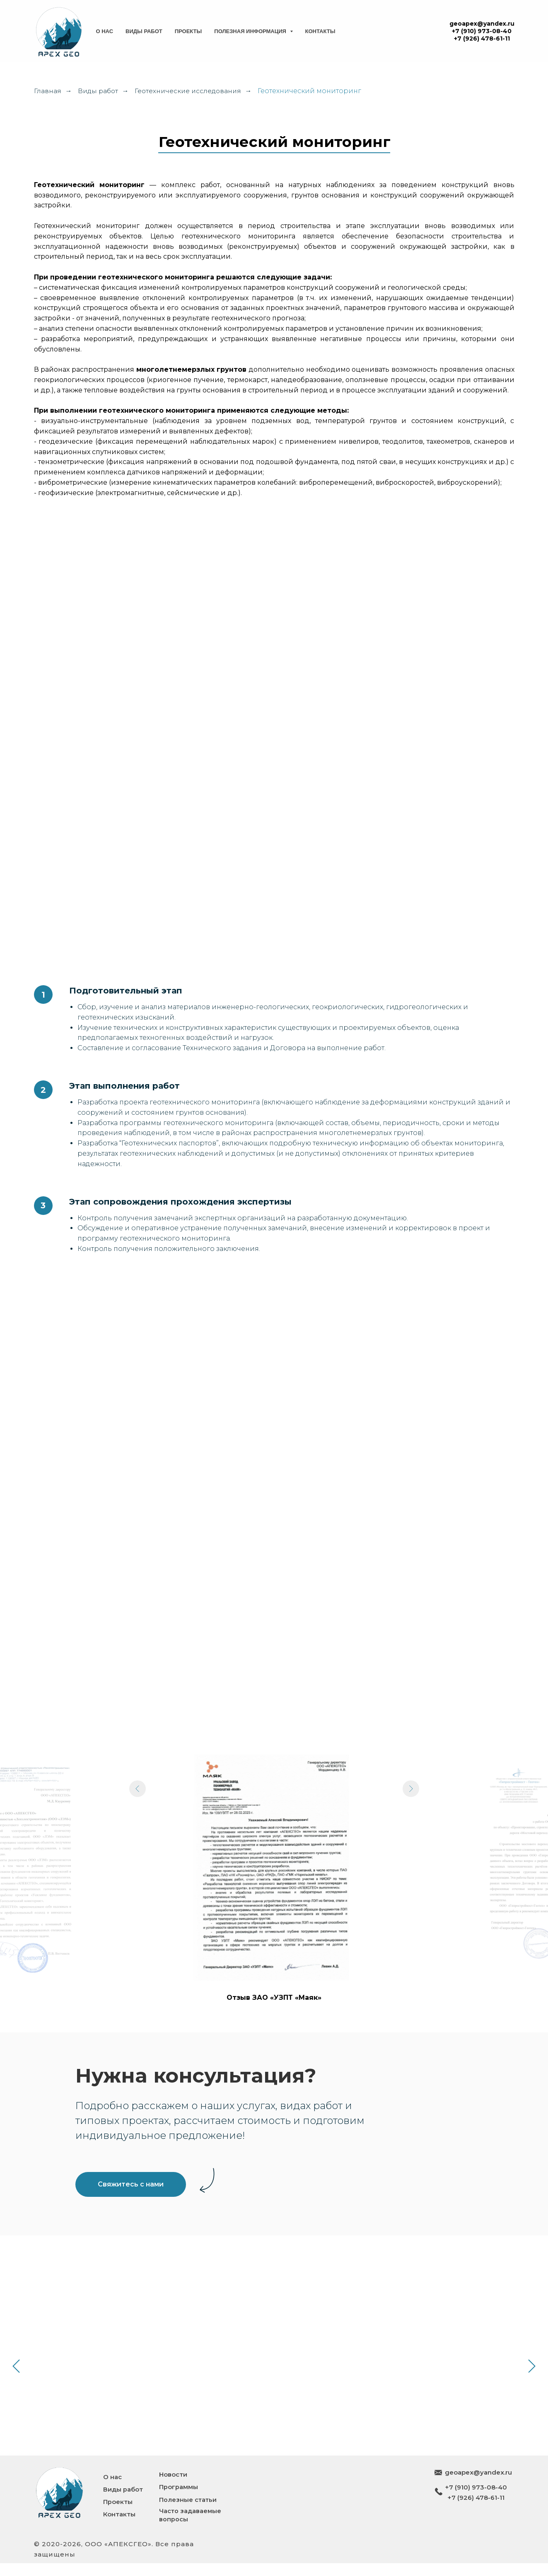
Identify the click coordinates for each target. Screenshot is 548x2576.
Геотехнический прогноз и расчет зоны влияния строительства (108, 2325)
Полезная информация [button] (250, 31)
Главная (47, 91)
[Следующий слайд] (411, 1867)
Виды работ (144, 31)
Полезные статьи (188, 2512)
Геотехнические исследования (191, 91)
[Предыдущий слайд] (137, 1867)
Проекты (188, 31)
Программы (178, 2500)
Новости (173, 2488)
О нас (104, 31)
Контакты (320, 31)
